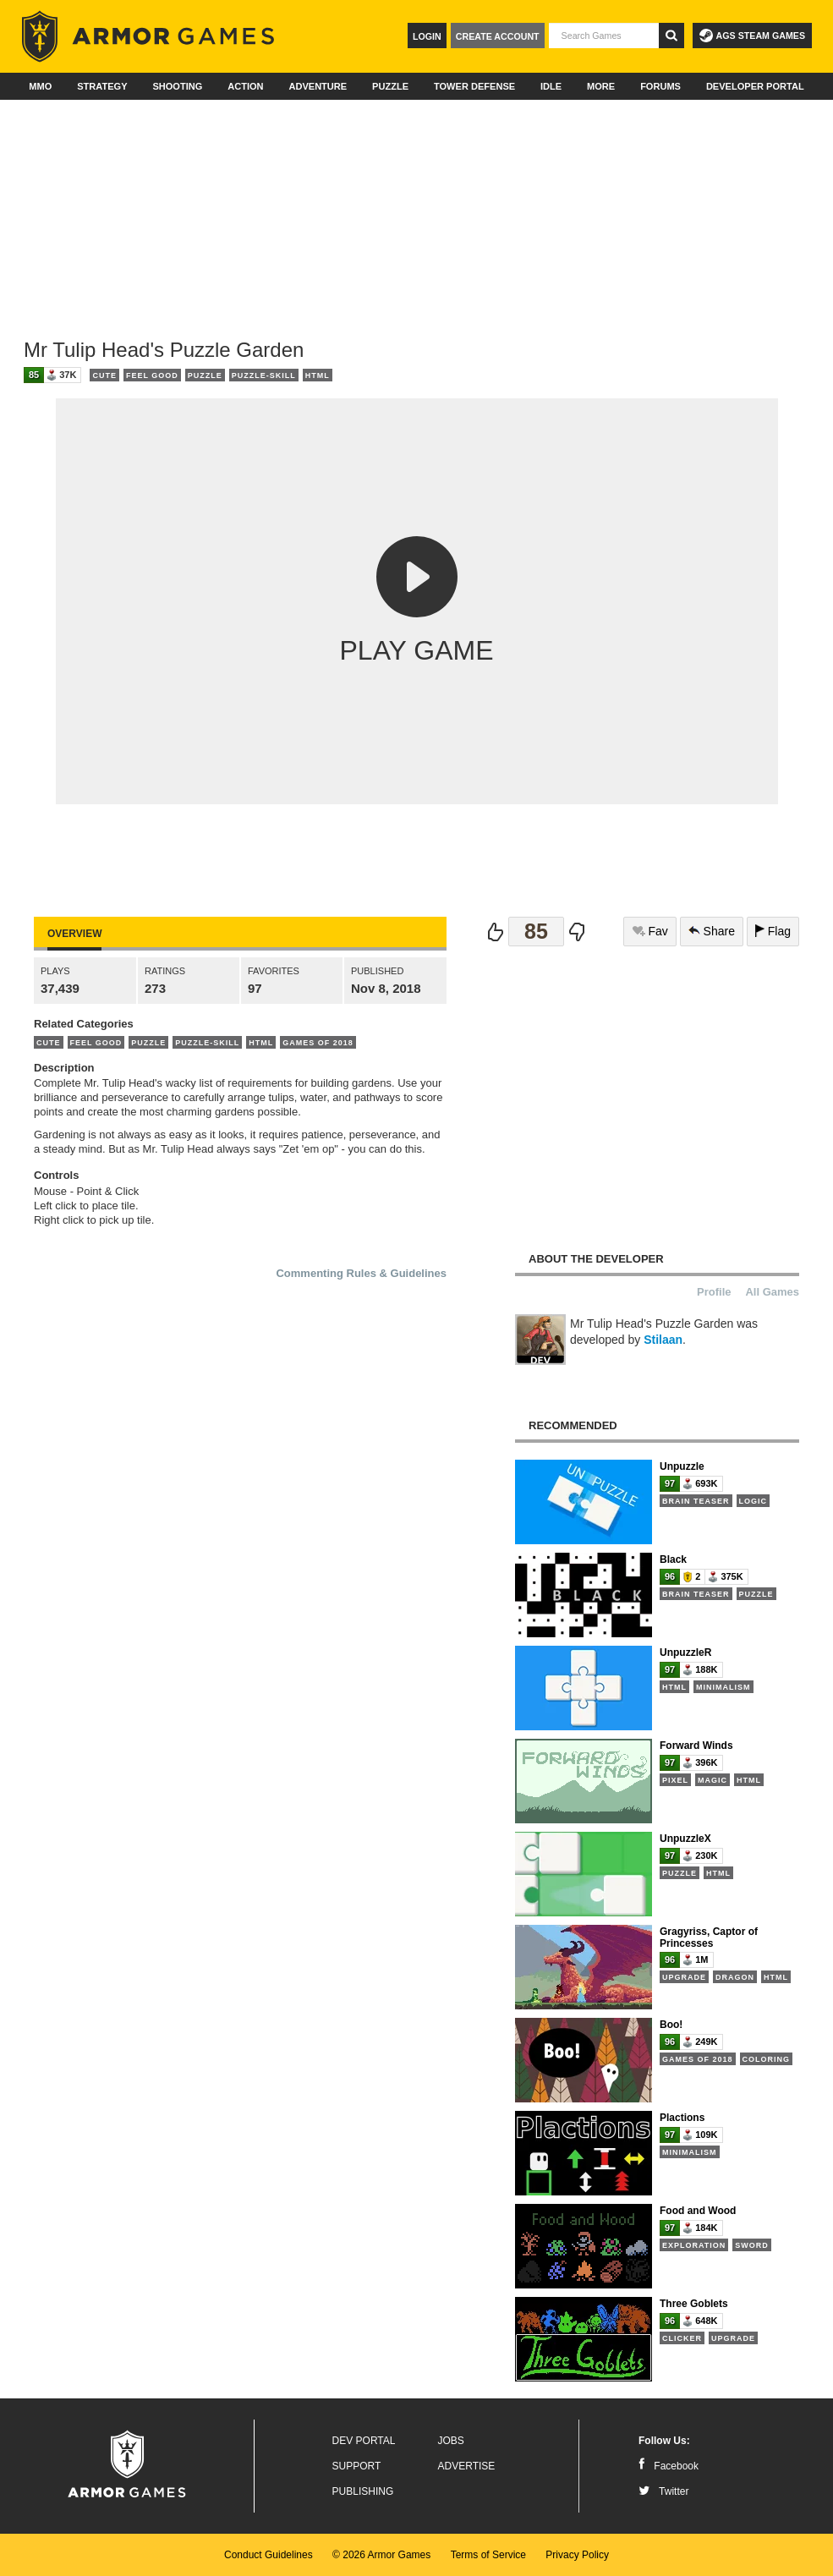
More (601, 86)
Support (356, 2466)
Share (711, 931)
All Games (772, 1291)
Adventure (317, 86)
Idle (551, 86)
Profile (714, 1291)
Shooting (177, 86)
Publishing (363, 2491)
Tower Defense (474, 86)
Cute (104, 375)
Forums (660, 86)
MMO (40, 86)
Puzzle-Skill (264, 375)
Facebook (668, 2466)
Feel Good (152, 375)
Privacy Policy (577, 2555)
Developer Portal (755, 86)
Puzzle (390, 86)
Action (245, 86)
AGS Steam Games (752, 35)
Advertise (467, 2466)
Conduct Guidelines (268, 2555)
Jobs (451, 2441)
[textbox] (604, 35)
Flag (773, 931)
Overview (74, 934)
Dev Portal (364, 2441)
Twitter (663, 2491)
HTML (317, 375)
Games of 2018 (317, 1043)
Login (427, 36)
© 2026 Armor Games (381, 2555)
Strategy (102, 86)
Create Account (498, 36)
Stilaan (663, 1339)
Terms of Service (488, 2555)
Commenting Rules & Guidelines (361, 1273)
